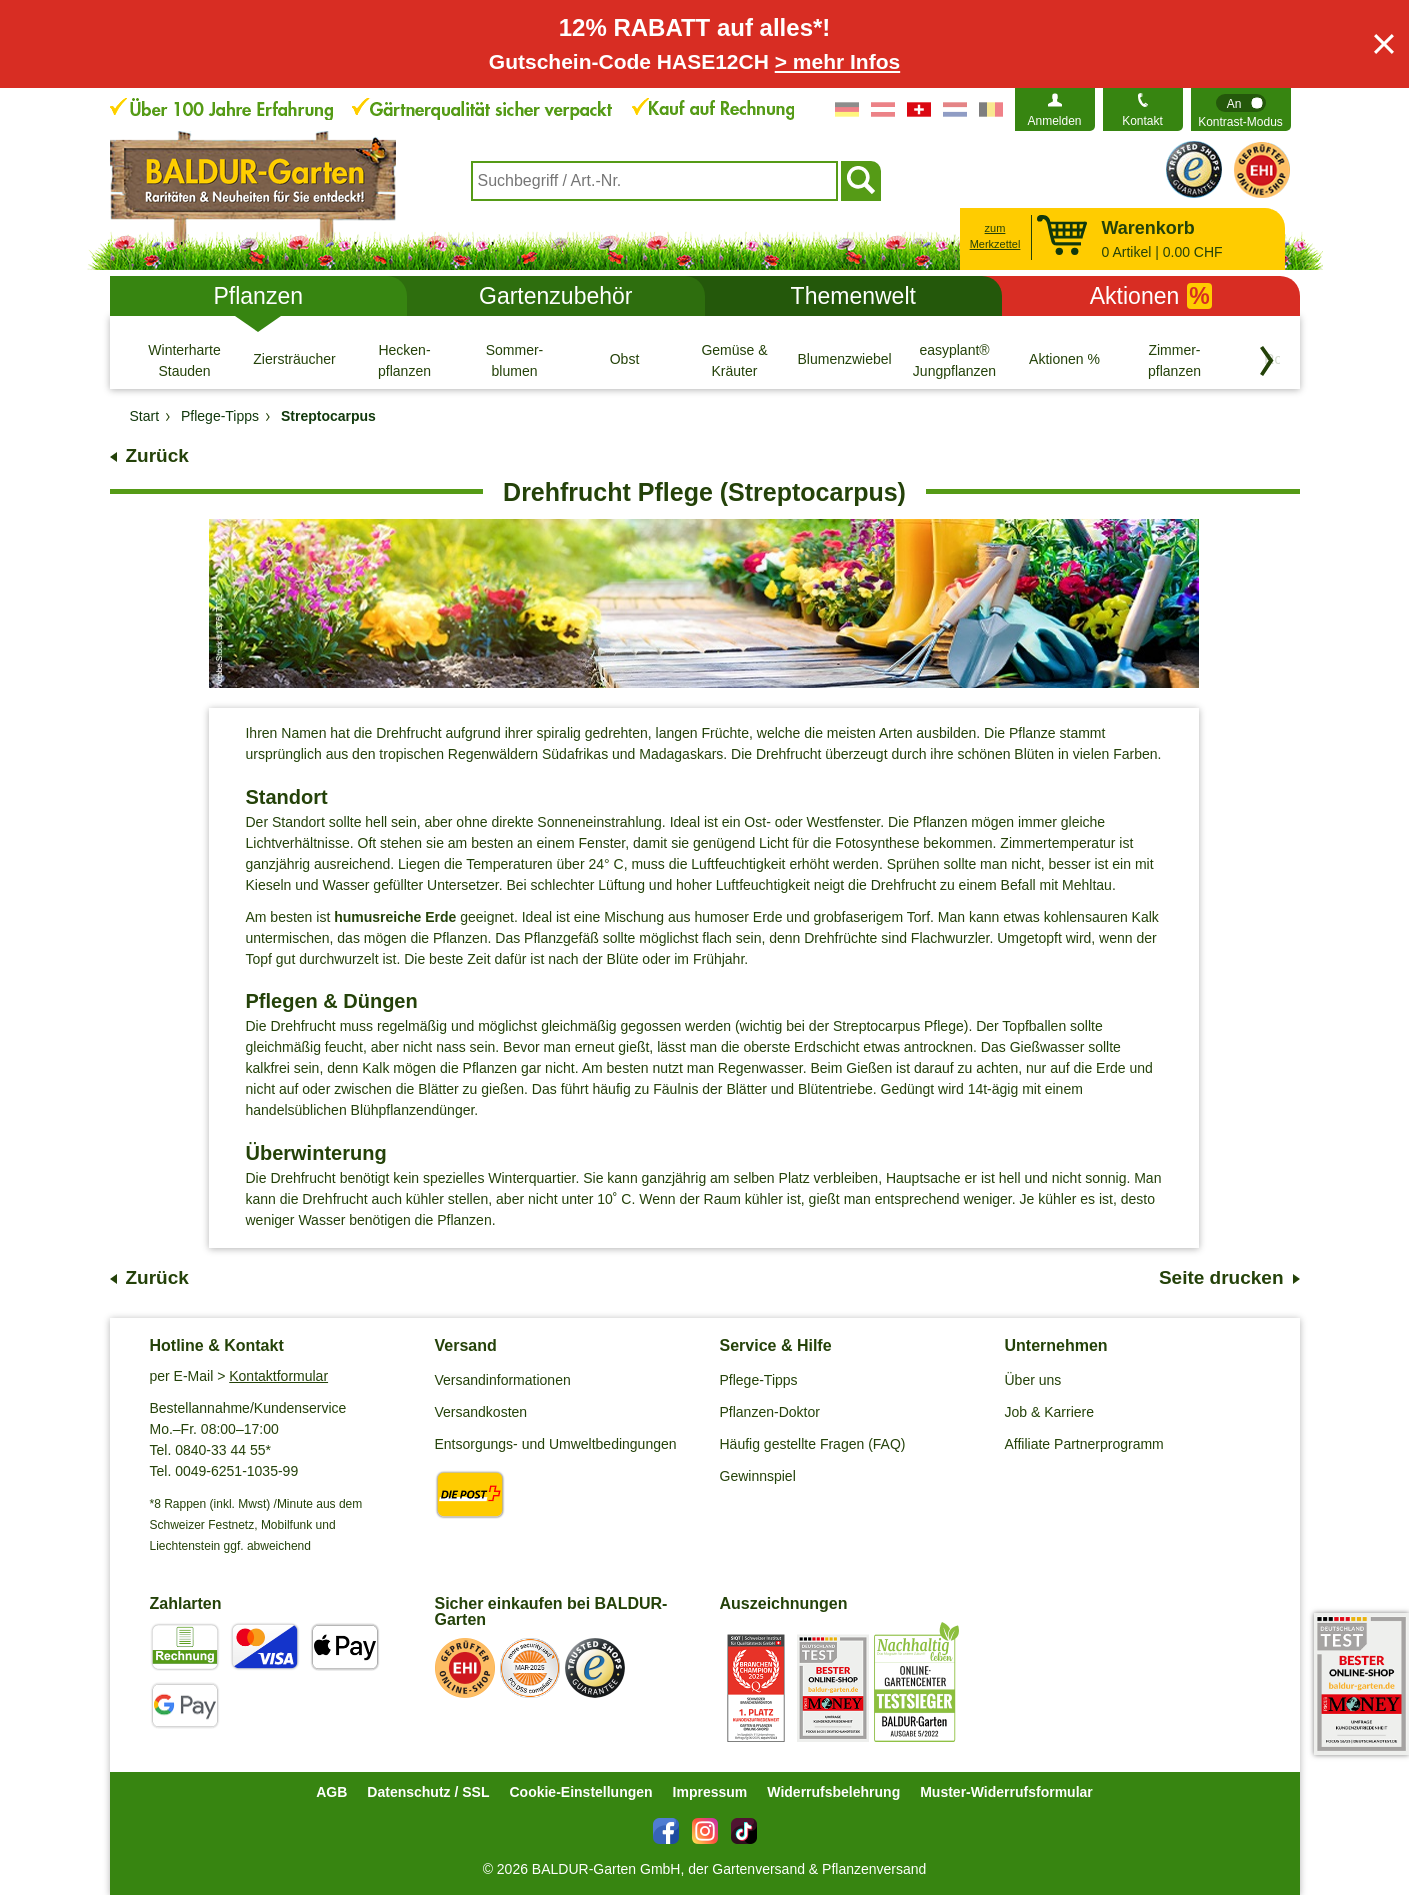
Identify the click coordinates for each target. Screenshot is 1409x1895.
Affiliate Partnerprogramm (1084, 1444)
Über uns (1033, 1380)
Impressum (710, 1792)
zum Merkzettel (995, 236)
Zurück (157, 455)
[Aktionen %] (1065, 360)
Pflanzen (258, 296)
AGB (331, 1792)
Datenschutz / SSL (428, 1792)
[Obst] (625, 360)
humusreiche (377, 917)
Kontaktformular (278, 1376)
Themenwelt (853, 296)
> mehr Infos (837, 61)
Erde (438, 917)
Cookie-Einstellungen (580, 1792)
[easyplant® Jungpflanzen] (955, 360)
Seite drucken (1221, 1277)
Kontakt (1142, 121)
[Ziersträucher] (295, 360)
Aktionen (1151, 296)
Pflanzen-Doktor (770, 1412)
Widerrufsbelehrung (833, 1792)
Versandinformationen (503, 1380)
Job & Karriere (1049, 1412)
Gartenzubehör (555, 296)
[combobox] (654, 181)
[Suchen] (861, 181)
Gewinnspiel (758, 1476)
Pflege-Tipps (759, 1380)
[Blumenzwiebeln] (845, 360)
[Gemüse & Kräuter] (735, 360)
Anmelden (1054, 121)
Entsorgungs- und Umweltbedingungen (556, 1444)
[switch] (1241, 109)
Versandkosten (481, 1412)
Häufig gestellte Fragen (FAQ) (813, 1444)
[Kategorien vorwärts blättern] (1267, 361)
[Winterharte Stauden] (185, 360)
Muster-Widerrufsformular (1006, 1792)
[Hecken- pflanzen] (405, 360)
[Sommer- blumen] (515, 360)
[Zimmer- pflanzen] (1175, 360)
